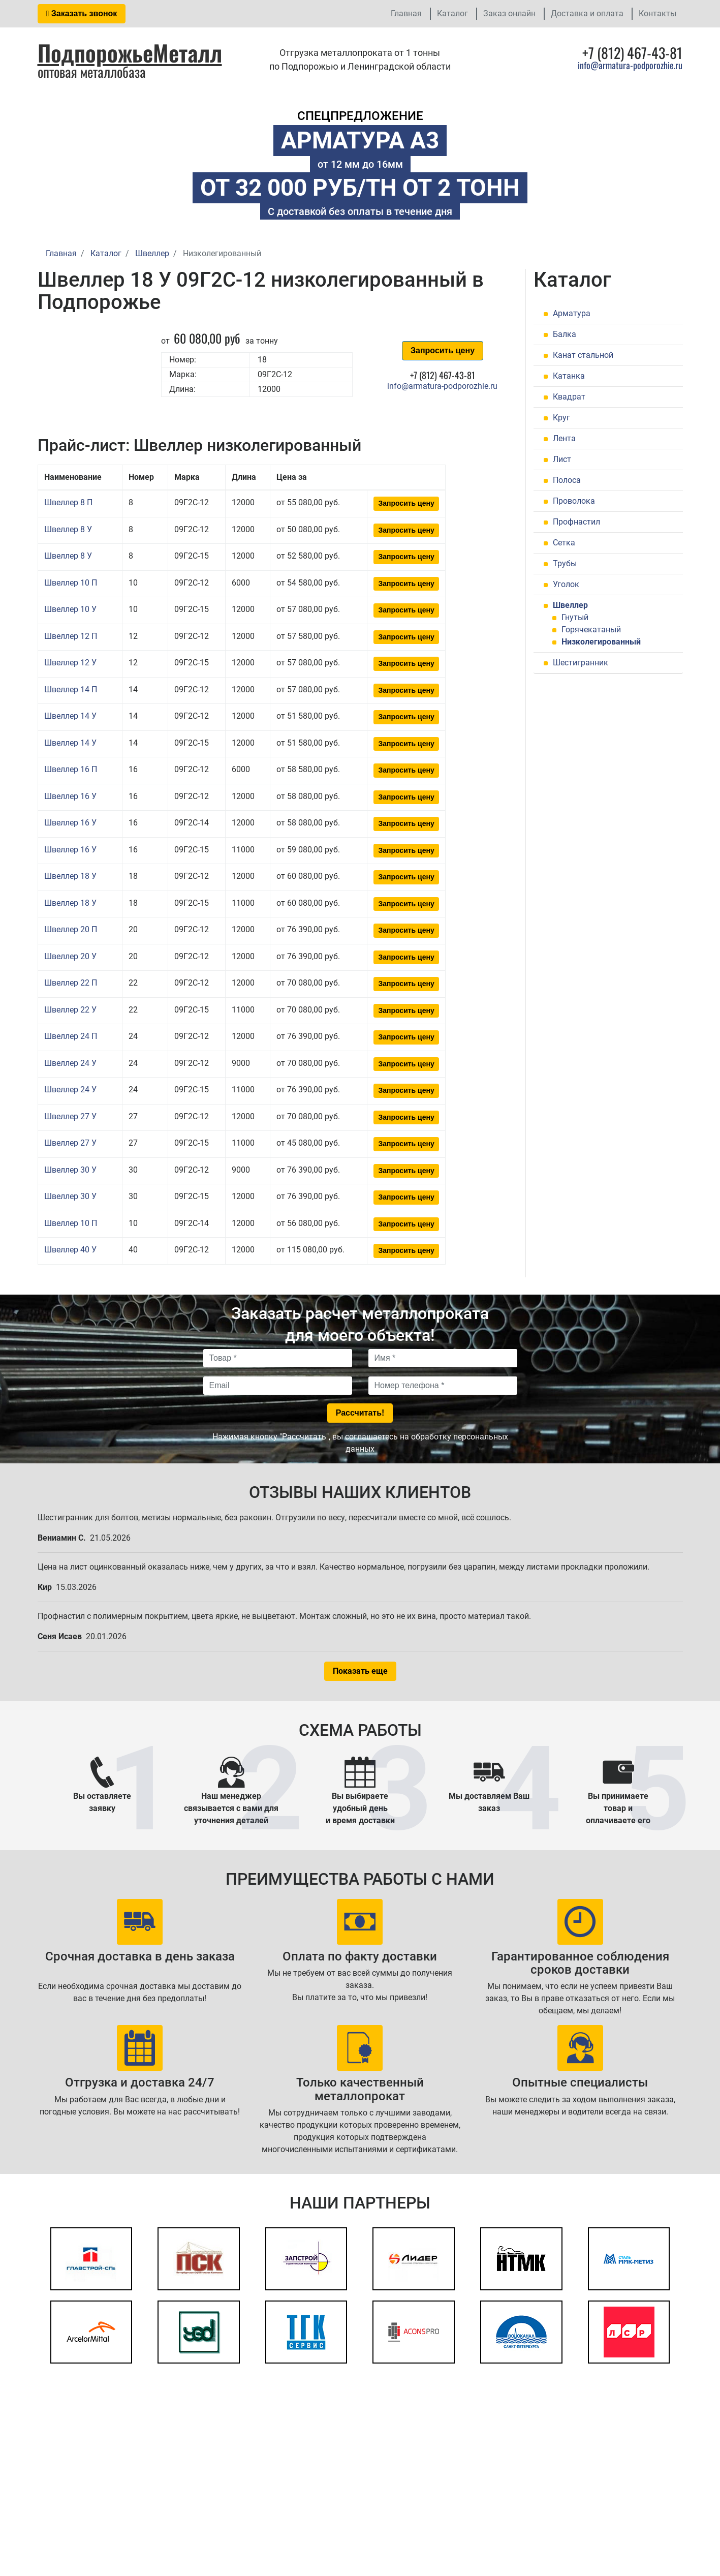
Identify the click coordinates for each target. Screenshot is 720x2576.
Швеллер (570, 605)
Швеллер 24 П (70, 1036)
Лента (564, 438)
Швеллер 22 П (70, 983)
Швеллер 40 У (70, 1249)
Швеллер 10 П (70, 583)
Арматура (571, 313)
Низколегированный (601, 642)
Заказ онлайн (509, 13)
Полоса (567, 480)
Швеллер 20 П (70, 929)
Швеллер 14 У (70, 716)
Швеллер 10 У (70, 609)
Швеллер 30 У (70, 1170)
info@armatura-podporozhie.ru (630, 65)
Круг (561, 417)
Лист (562, 459)
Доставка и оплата (587, 13)
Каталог (452, 13)
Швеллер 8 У (68, 529)
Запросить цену (443, 350)
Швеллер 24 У (70, 1063)
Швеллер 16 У (70, 796)
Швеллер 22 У (70, 1010)
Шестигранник (580, 662)
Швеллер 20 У (70, 956)
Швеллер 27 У (70, 1116)
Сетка (564, 542)
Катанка (569, 376)
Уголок (566, 584)
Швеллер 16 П (70, 769)
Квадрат (569, 397)
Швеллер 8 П (68, 502)
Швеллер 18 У (70, 876)
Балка (564, 334)
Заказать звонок (81, 13)
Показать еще (360, 1671)
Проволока (574, 501)
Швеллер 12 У (70, 662)
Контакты (657, 13)
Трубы (565, 563)
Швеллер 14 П (70, 689)
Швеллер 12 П (70, 636)
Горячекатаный (591, 629)
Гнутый (574, 617)
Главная (406, 13)
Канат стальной (583, 355)
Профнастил (576, 522)
